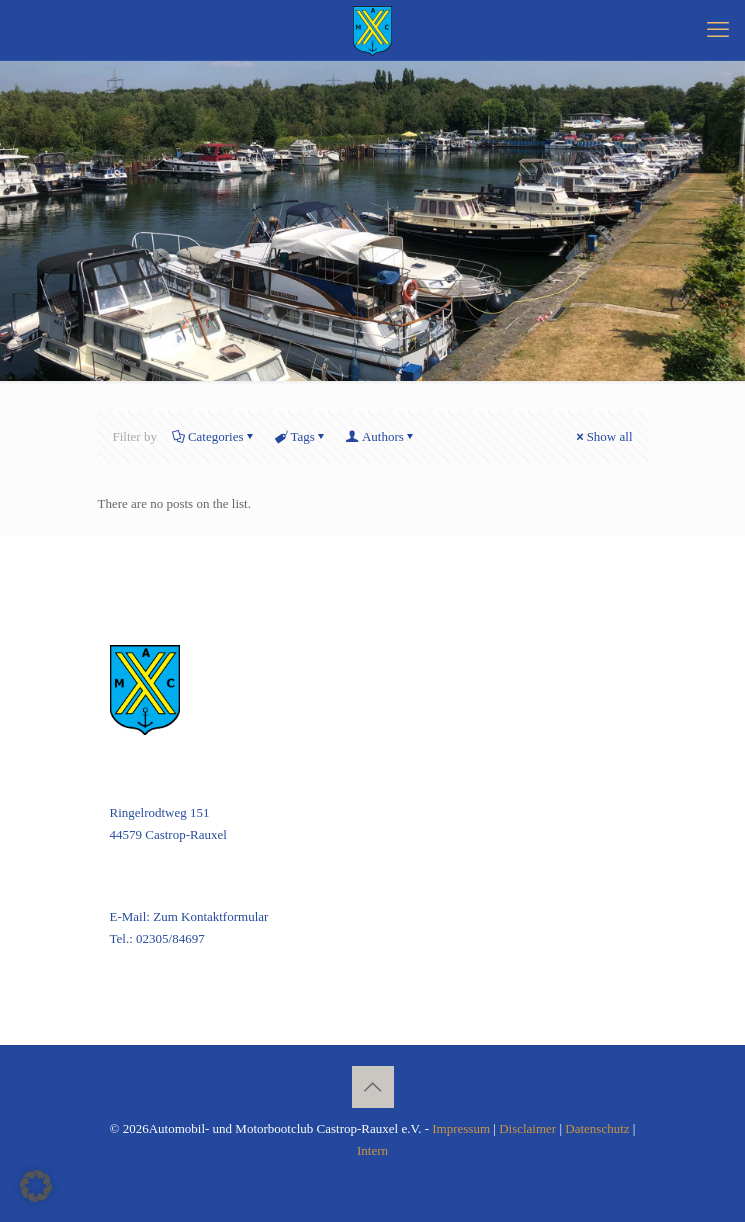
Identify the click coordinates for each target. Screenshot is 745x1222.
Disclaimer (527, 1128)
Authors (381, 436)
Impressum (461, 1128)
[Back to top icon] (373, 1087)
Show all (603, 436)
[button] (36, 1186)
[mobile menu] (718, 30)
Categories (214, 436)
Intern (372, 1150)
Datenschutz (597, 1128)
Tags (301, 436)
